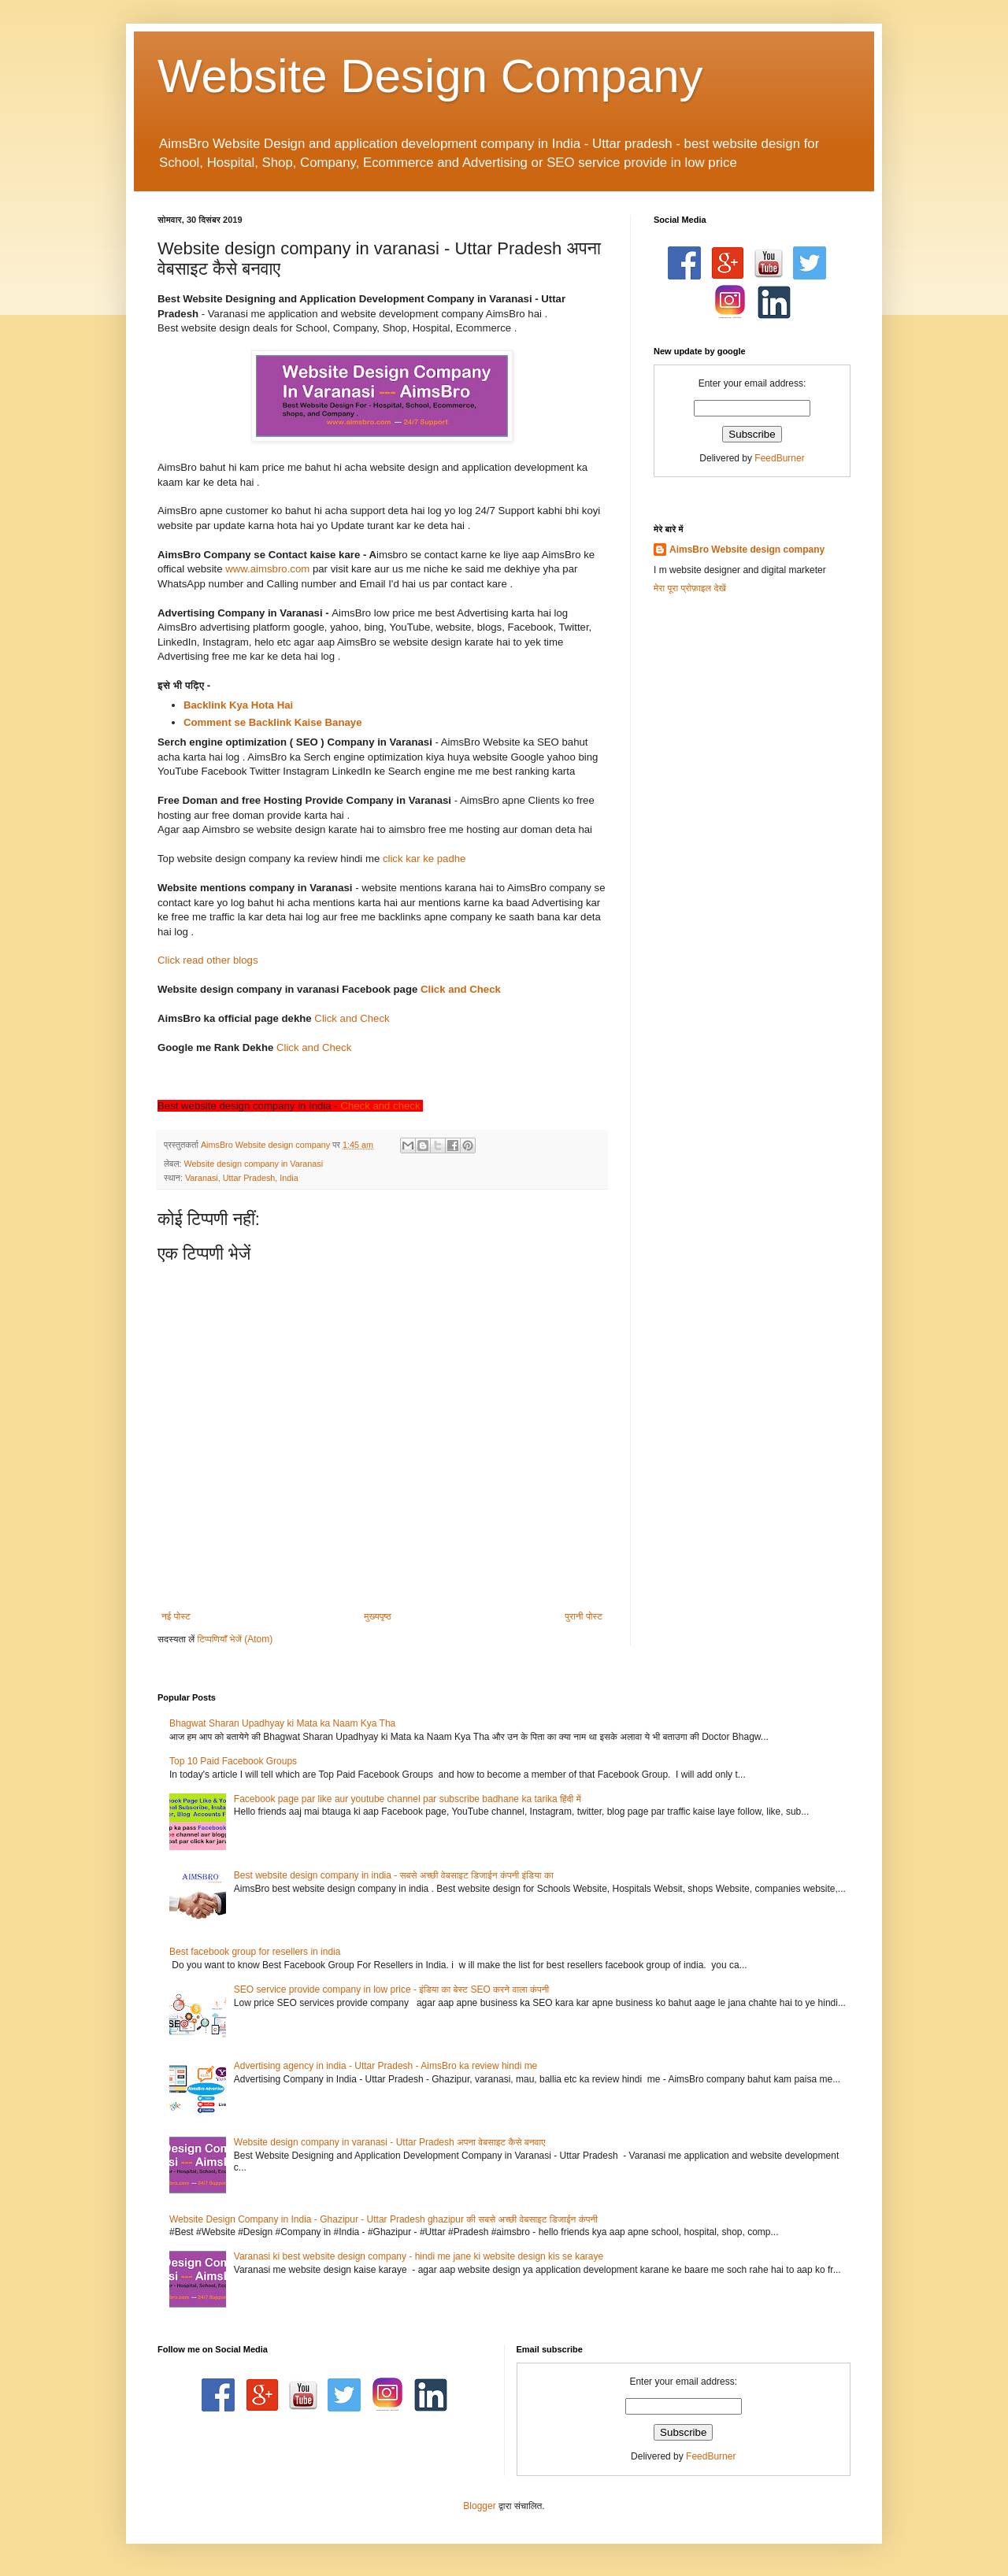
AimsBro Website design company (747, 549)
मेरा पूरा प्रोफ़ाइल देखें (690, 588)
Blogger (479, 2505)
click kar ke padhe (424, 858)
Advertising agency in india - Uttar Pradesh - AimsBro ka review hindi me (386, 2065)
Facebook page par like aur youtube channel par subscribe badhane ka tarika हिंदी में (407, 1798)
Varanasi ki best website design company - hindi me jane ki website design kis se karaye (418, 2256)
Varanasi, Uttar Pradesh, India (241, 1178)
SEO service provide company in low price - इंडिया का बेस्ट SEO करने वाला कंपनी (391, 1989)
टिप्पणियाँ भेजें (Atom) (235, 1639)
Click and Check (461, 989)
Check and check (380, 1106)
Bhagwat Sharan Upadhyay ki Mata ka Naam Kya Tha (282, 1723)
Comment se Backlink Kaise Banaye (272, 722)
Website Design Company (430, 76)
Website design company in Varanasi (253, 1163)
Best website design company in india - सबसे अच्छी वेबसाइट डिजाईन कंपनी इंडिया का (394, 1875)
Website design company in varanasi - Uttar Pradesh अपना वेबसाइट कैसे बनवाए (390, 2142)
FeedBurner (779, 458)
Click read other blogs (208, 960)
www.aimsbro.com (267, 569)
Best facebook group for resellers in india (254, 1951)
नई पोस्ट (176, 1616)
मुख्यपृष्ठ (377, 1616)
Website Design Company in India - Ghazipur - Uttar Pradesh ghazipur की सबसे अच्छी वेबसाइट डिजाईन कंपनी (383, 2219)
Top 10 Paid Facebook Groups (233, 1761)
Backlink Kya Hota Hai (239, 705)
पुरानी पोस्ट (583, 1616)
